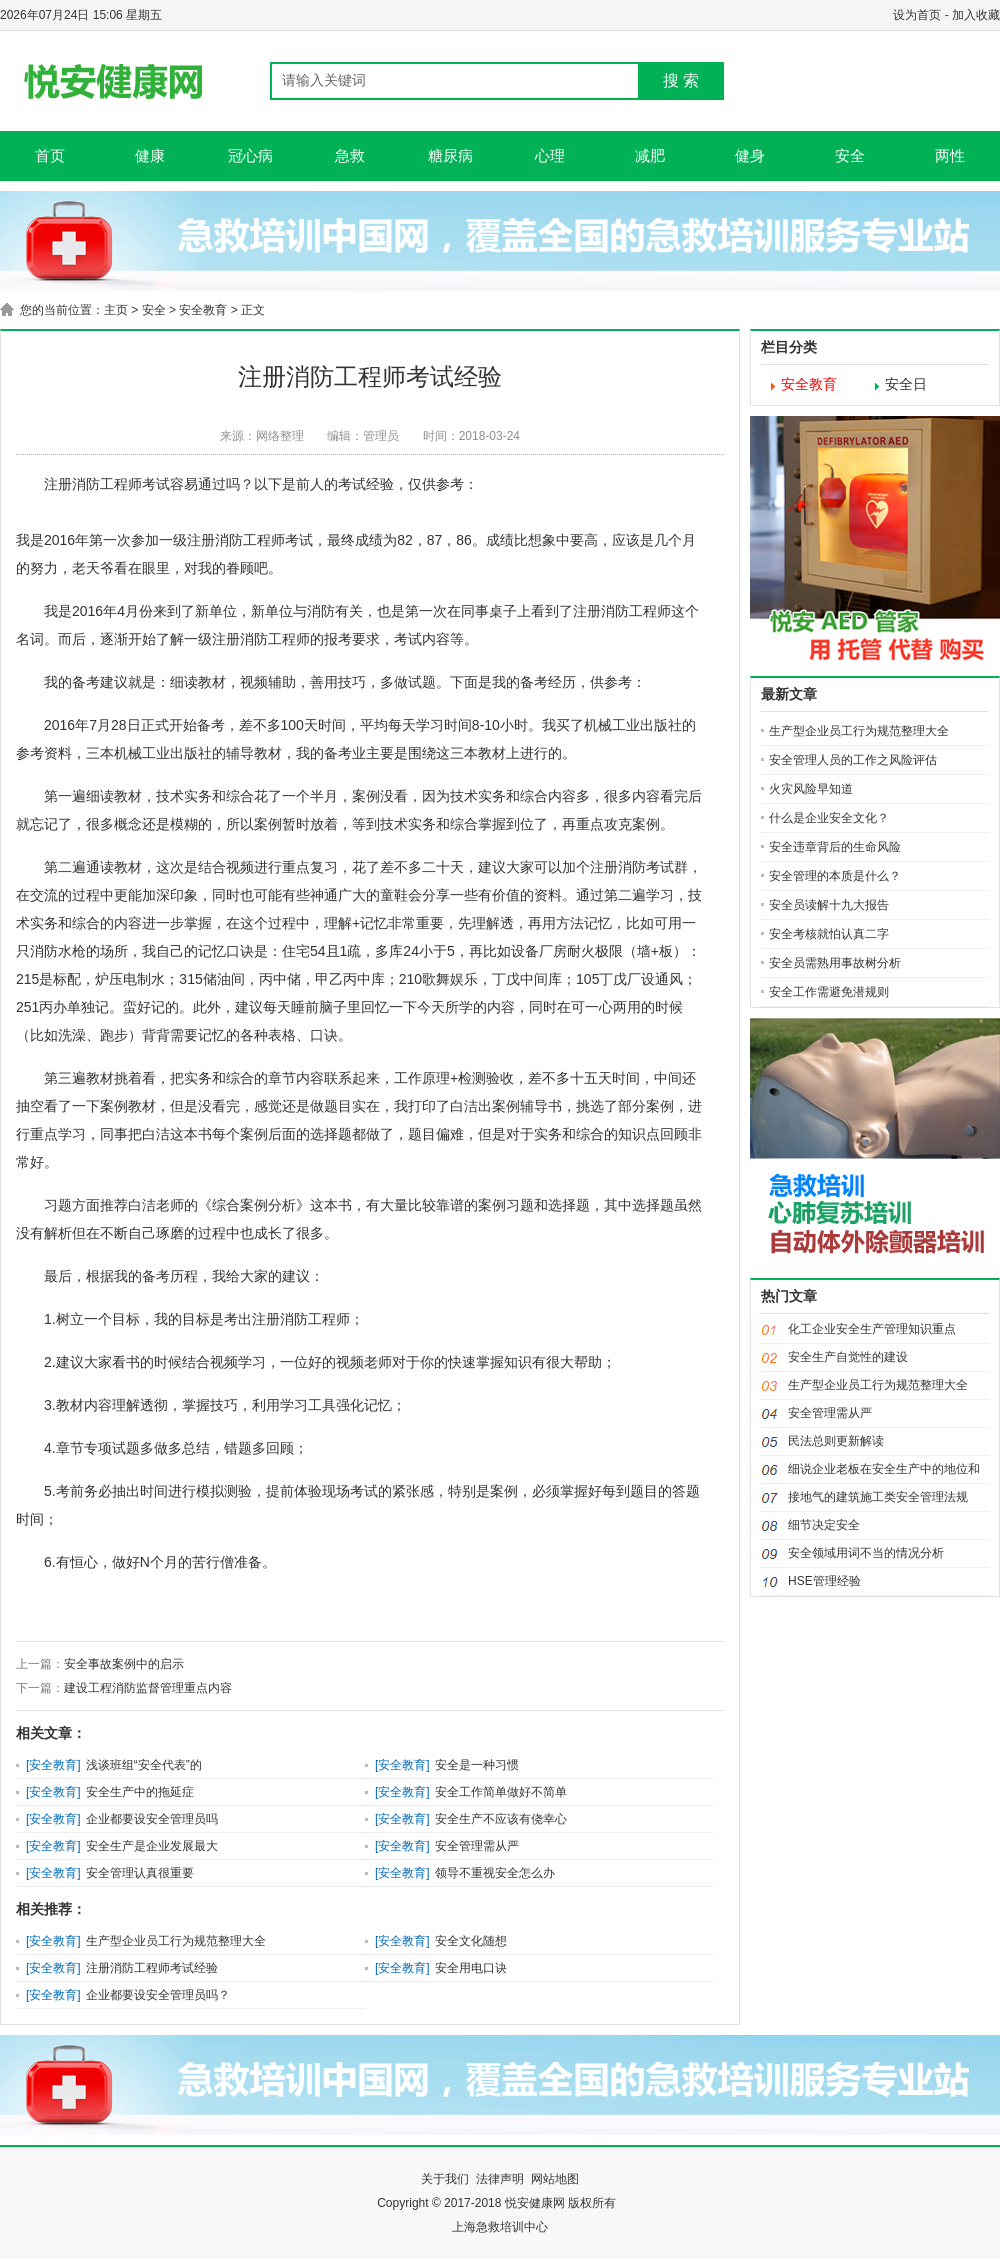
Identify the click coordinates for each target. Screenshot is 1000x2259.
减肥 (650, 156)
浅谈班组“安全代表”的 (144, 1765)
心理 (550, 156)
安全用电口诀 (471, 1968)
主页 (116, 310)
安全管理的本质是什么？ (835, 876)
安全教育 (203, 310)
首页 (50, 156)
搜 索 (681, 80)
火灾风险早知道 (811, 789)
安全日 (906, 384)
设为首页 (917, 15)
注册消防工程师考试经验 (152, 1968)
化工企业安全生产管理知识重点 (872, 1329)
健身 (750, 156)
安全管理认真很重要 (140, 1873)
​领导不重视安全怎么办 (495, 1873)
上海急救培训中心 (500, 2227)
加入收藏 (976, 15)
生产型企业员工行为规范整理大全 (176, 1941)
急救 (350, 156)
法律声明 (500, 2179)
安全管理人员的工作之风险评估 (853, 760)
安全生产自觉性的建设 (848, 1357)
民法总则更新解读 (836, 1441)
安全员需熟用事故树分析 (835, 963)
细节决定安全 (824, 1525)
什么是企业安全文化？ (829, 818)
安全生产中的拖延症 (140, 1792)
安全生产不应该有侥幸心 (501, 1819)
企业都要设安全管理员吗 (152, 1819)
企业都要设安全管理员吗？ (158, 1995)
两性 (950, 156)
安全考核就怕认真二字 (829, 934)
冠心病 (250, 156)
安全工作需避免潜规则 (829, 992)
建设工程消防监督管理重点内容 (148, 1688)
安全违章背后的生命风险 (835, 847)
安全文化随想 (471, 1941)
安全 (850, 156)
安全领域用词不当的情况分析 (866, 1553)
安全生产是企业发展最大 (152, 1846)
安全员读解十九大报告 (829, 905)
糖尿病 (450, 156)
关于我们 (445, 2179)
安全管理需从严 (477, 1846)
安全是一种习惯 (477, 1765)
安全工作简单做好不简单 (501, 1792)
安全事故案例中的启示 (124, 1664)
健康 (150, 156)
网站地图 (555, 2179)
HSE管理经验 (824, 1581)
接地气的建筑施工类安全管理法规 (878, 1497)
